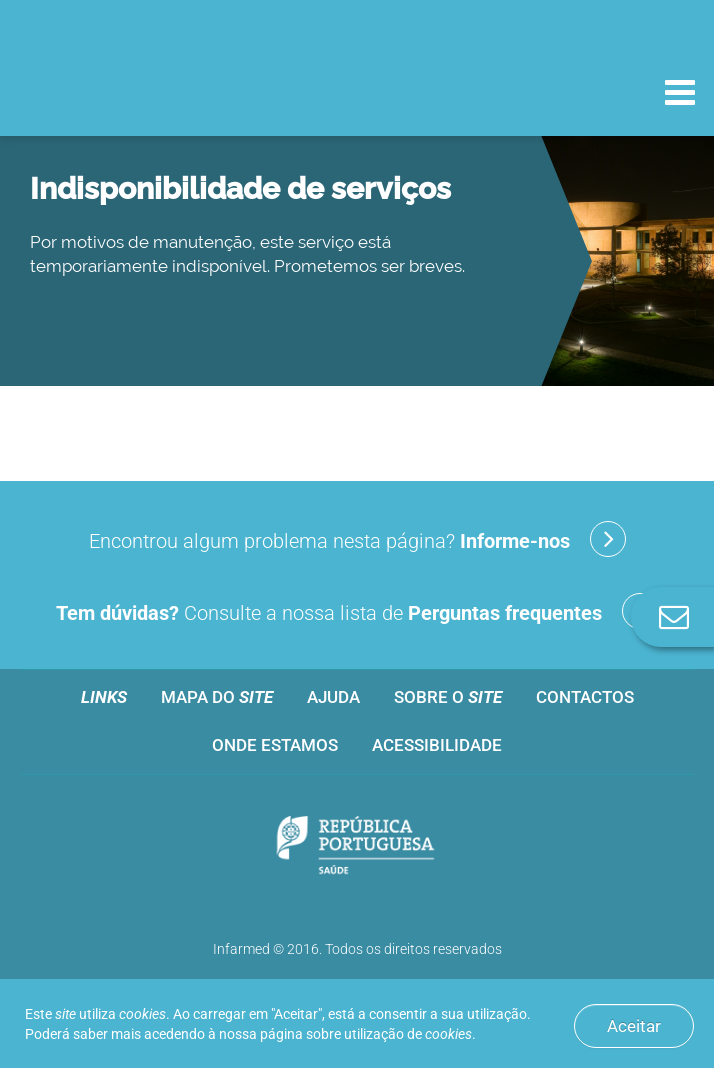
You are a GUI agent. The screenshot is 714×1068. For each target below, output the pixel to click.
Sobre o (448, 697)
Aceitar (634, 1026)
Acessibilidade (437, 745)
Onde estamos (275, 745)
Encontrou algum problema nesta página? (357, 539)
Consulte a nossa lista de (357, 611)
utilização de (408, 1034)
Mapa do (217, 697)
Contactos (585, 697)
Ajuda (333, 697)
